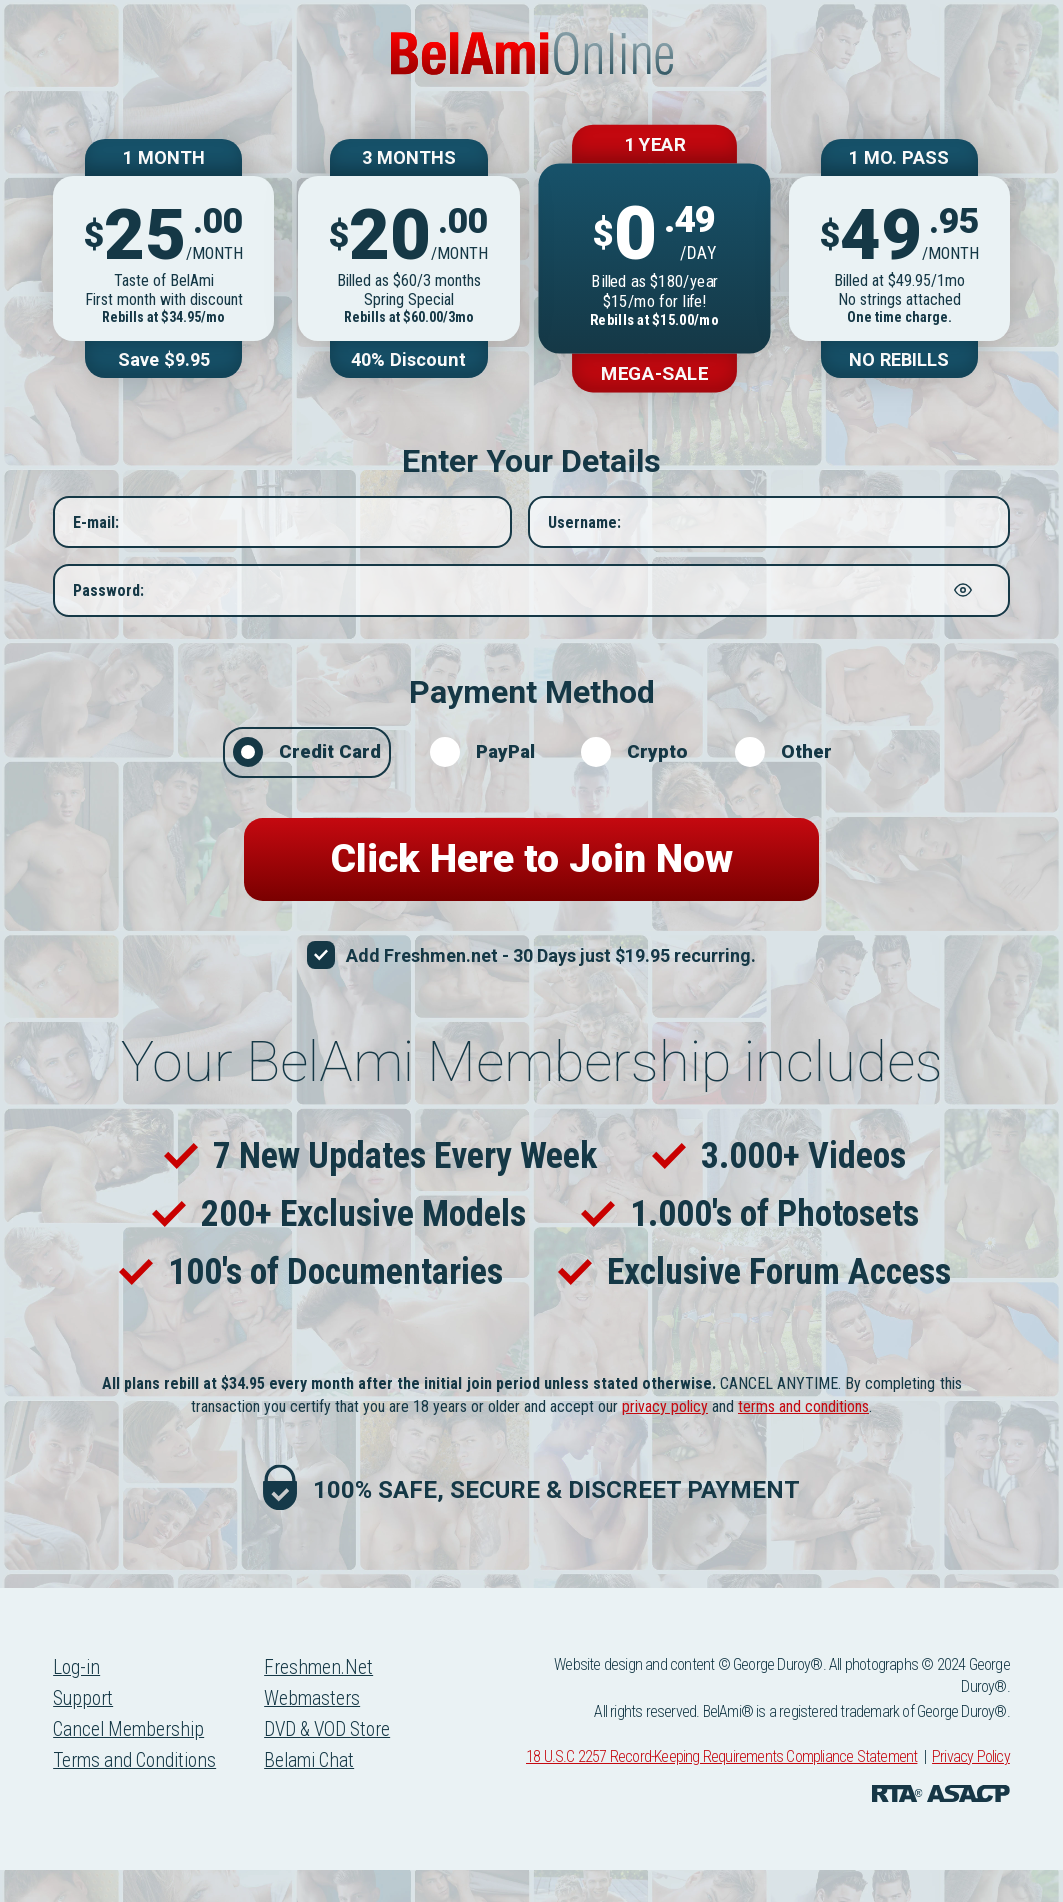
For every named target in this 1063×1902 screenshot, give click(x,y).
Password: (108, 605)
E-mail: (96, 537)
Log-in (77, 1700)
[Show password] (963, 606)
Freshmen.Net (330, 1700)
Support (84, 1732)
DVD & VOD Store (341, 1764)
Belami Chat (321, 1796)
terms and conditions (803, 1438)
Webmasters (323, 1732)
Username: (584, 537)
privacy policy (665, 1438)
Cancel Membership (132, 1764)
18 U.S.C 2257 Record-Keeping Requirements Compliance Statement (721, 1788)
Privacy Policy (971, 1788)
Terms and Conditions (139, 1796)
